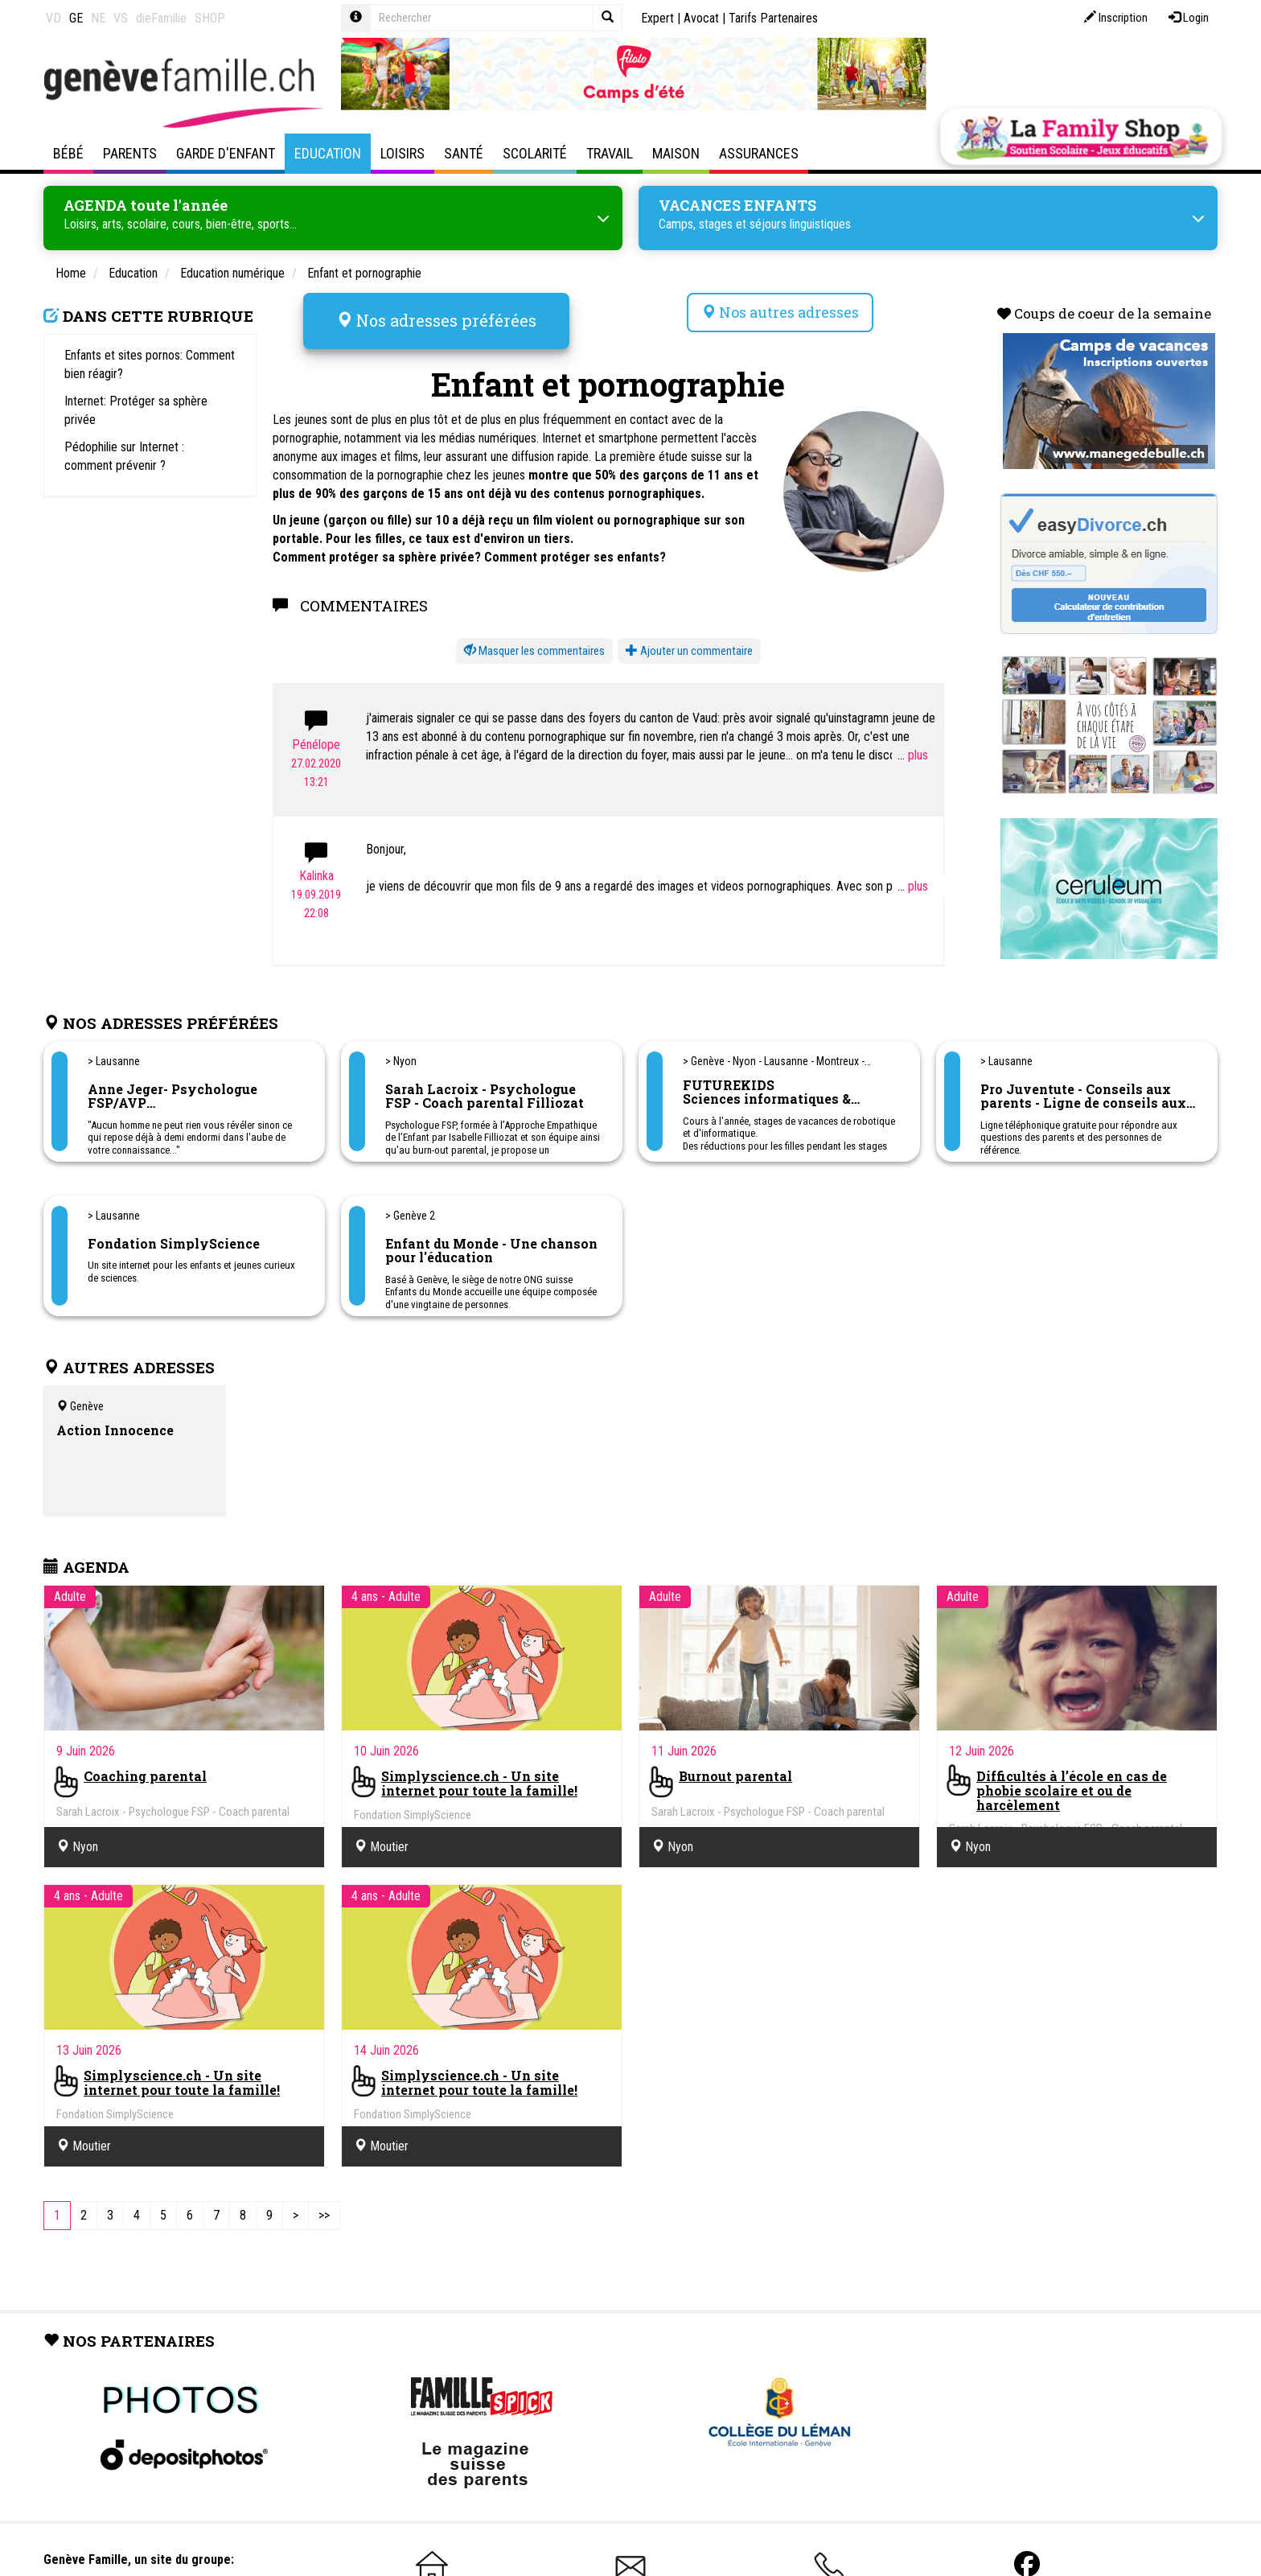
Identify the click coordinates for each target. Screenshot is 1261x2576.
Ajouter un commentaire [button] (689, 651)
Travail (609, 153)
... (912, 755)
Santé (463, 153)
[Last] (324, 2216)
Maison (676, 153)
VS (120, 18)
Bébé (68, 153)
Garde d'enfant (225, 153)
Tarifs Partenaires (773, 18)
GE (76, 18)
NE (98, 18)
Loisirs (402, 153)
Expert (657, 18)
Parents (130, 153)
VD (53, 18)
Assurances (759, 153)
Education (327, 153)
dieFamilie (161, 18)
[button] (534, 651)
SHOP (210, 18)
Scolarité (535, 153)
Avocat (701, 18)
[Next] (295, 2216)
